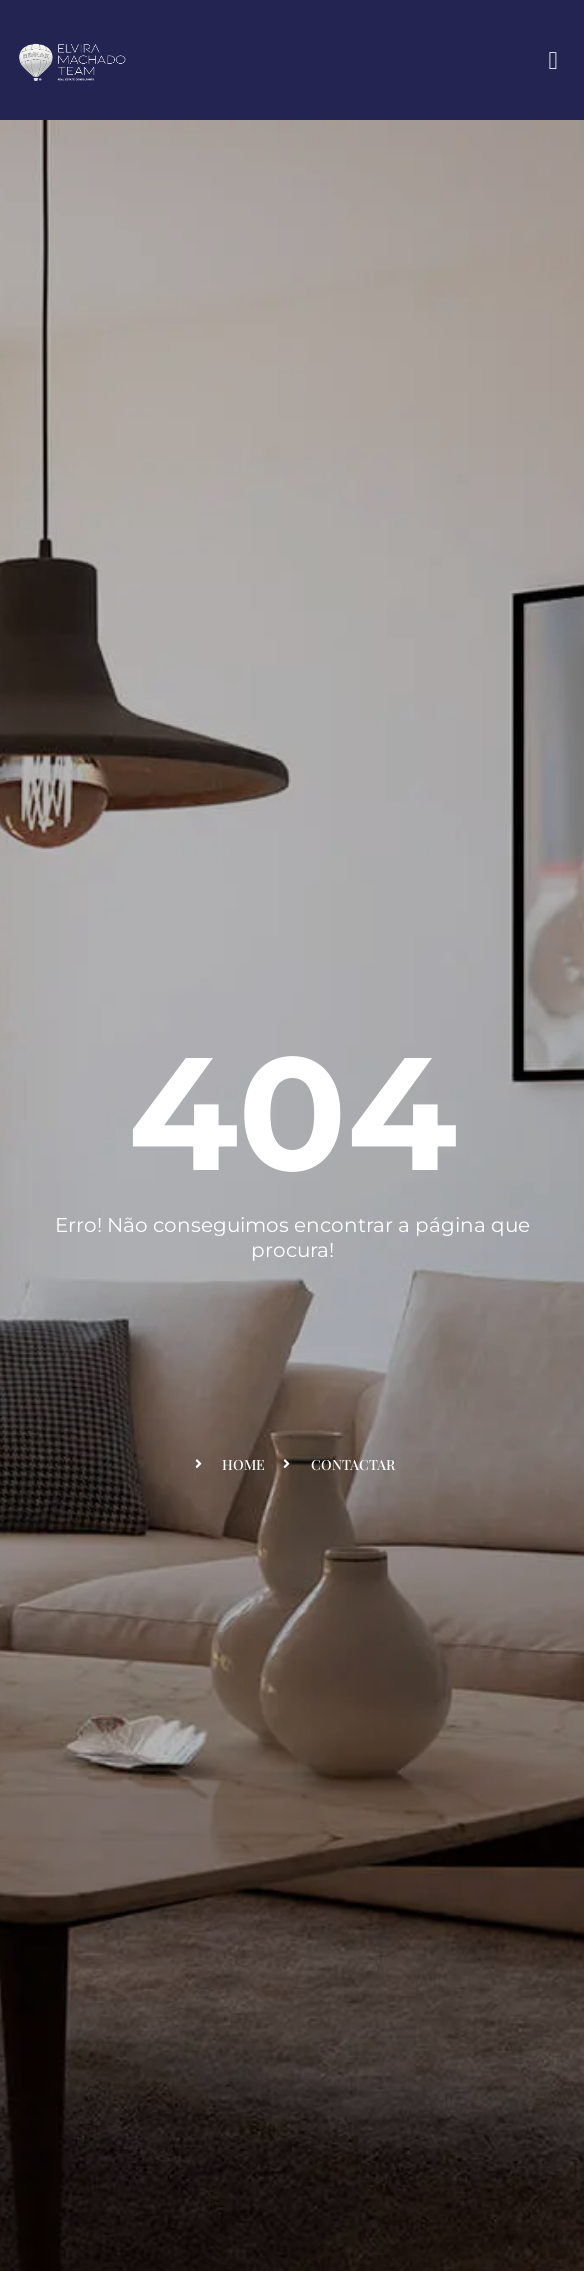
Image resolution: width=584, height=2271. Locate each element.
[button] (553, 60)
